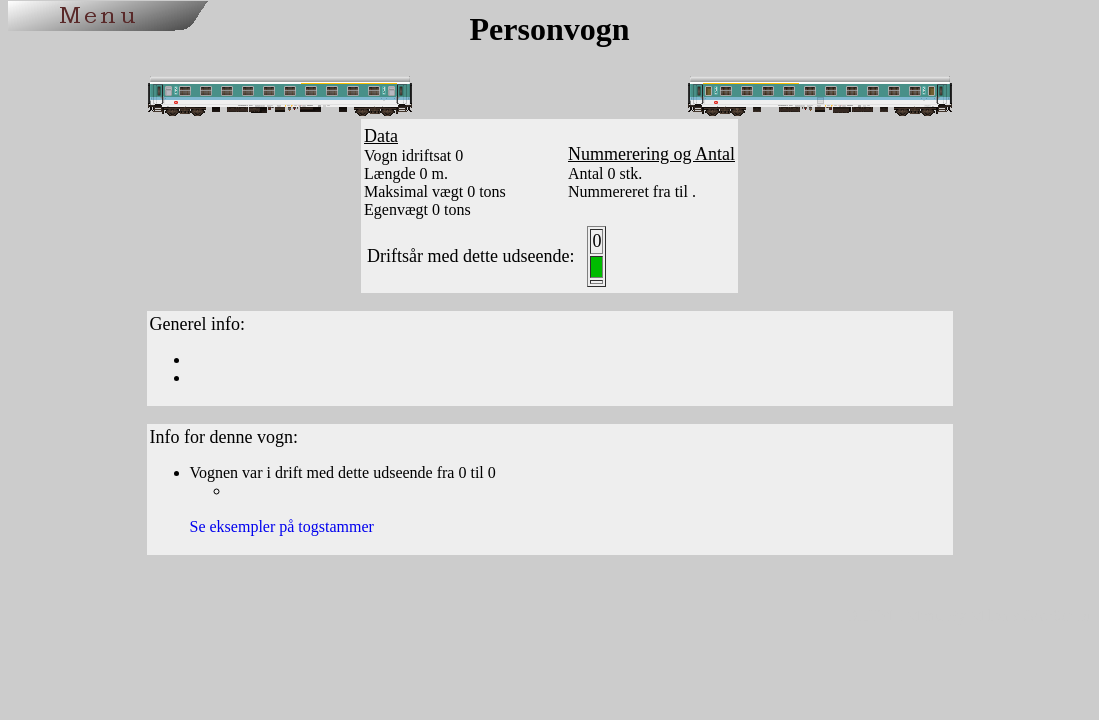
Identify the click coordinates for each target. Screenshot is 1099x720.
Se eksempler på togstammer (282, 526)
